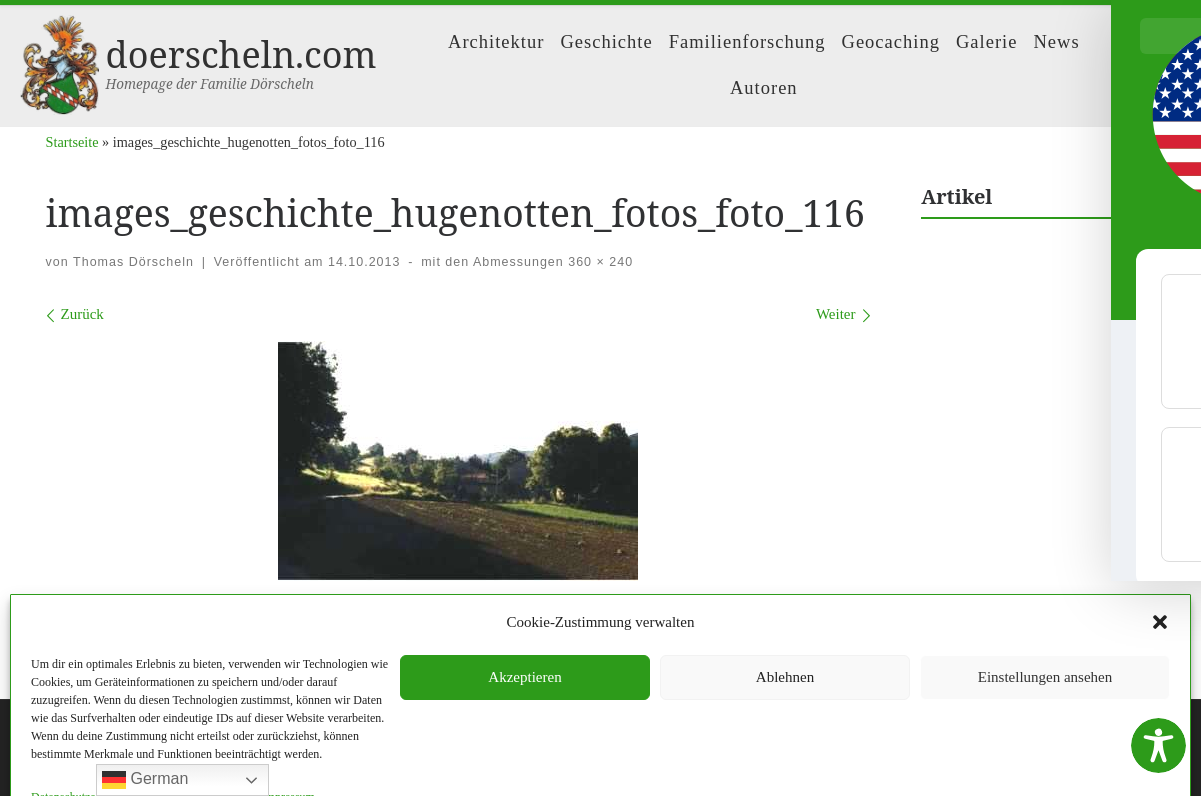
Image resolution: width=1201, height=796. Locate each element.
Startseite (72, 142)
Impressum (525, 676)
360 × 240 (598, 262)
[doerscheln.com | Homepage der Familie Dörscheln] (59, 61)
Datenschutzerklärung (643, 676)
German (145, 780)
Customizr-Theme (320, 762)
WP (141, 762)
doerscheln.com (143, 732)
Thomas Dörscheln (133, 262)
